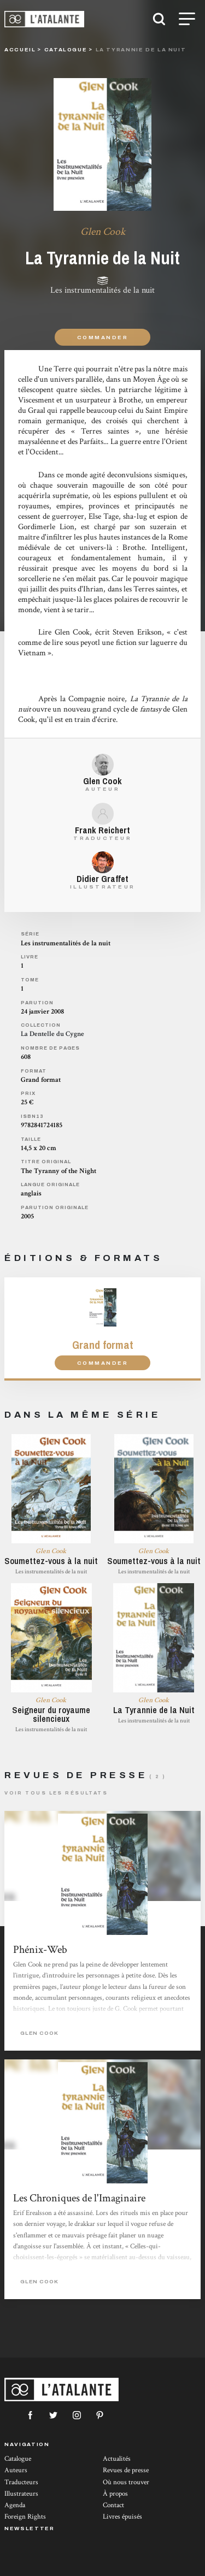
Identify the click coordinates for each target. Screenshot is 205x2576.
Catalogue (17, 2459)
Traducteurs (21, 2482)
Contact (113, 2505)
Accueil (20, 49)
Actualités (117, 2459)
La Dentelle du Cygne (52, 1034)
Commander (102, 337)
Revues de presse (126, 2470)
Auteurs (15, 2470)
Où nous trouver (126, 2482)
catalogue (65, 49)
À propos (115, 2493)
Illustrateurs (21, 2493)
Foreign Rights (25, 2516)
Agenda (14, 2505)
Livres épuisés (122, 2516)
